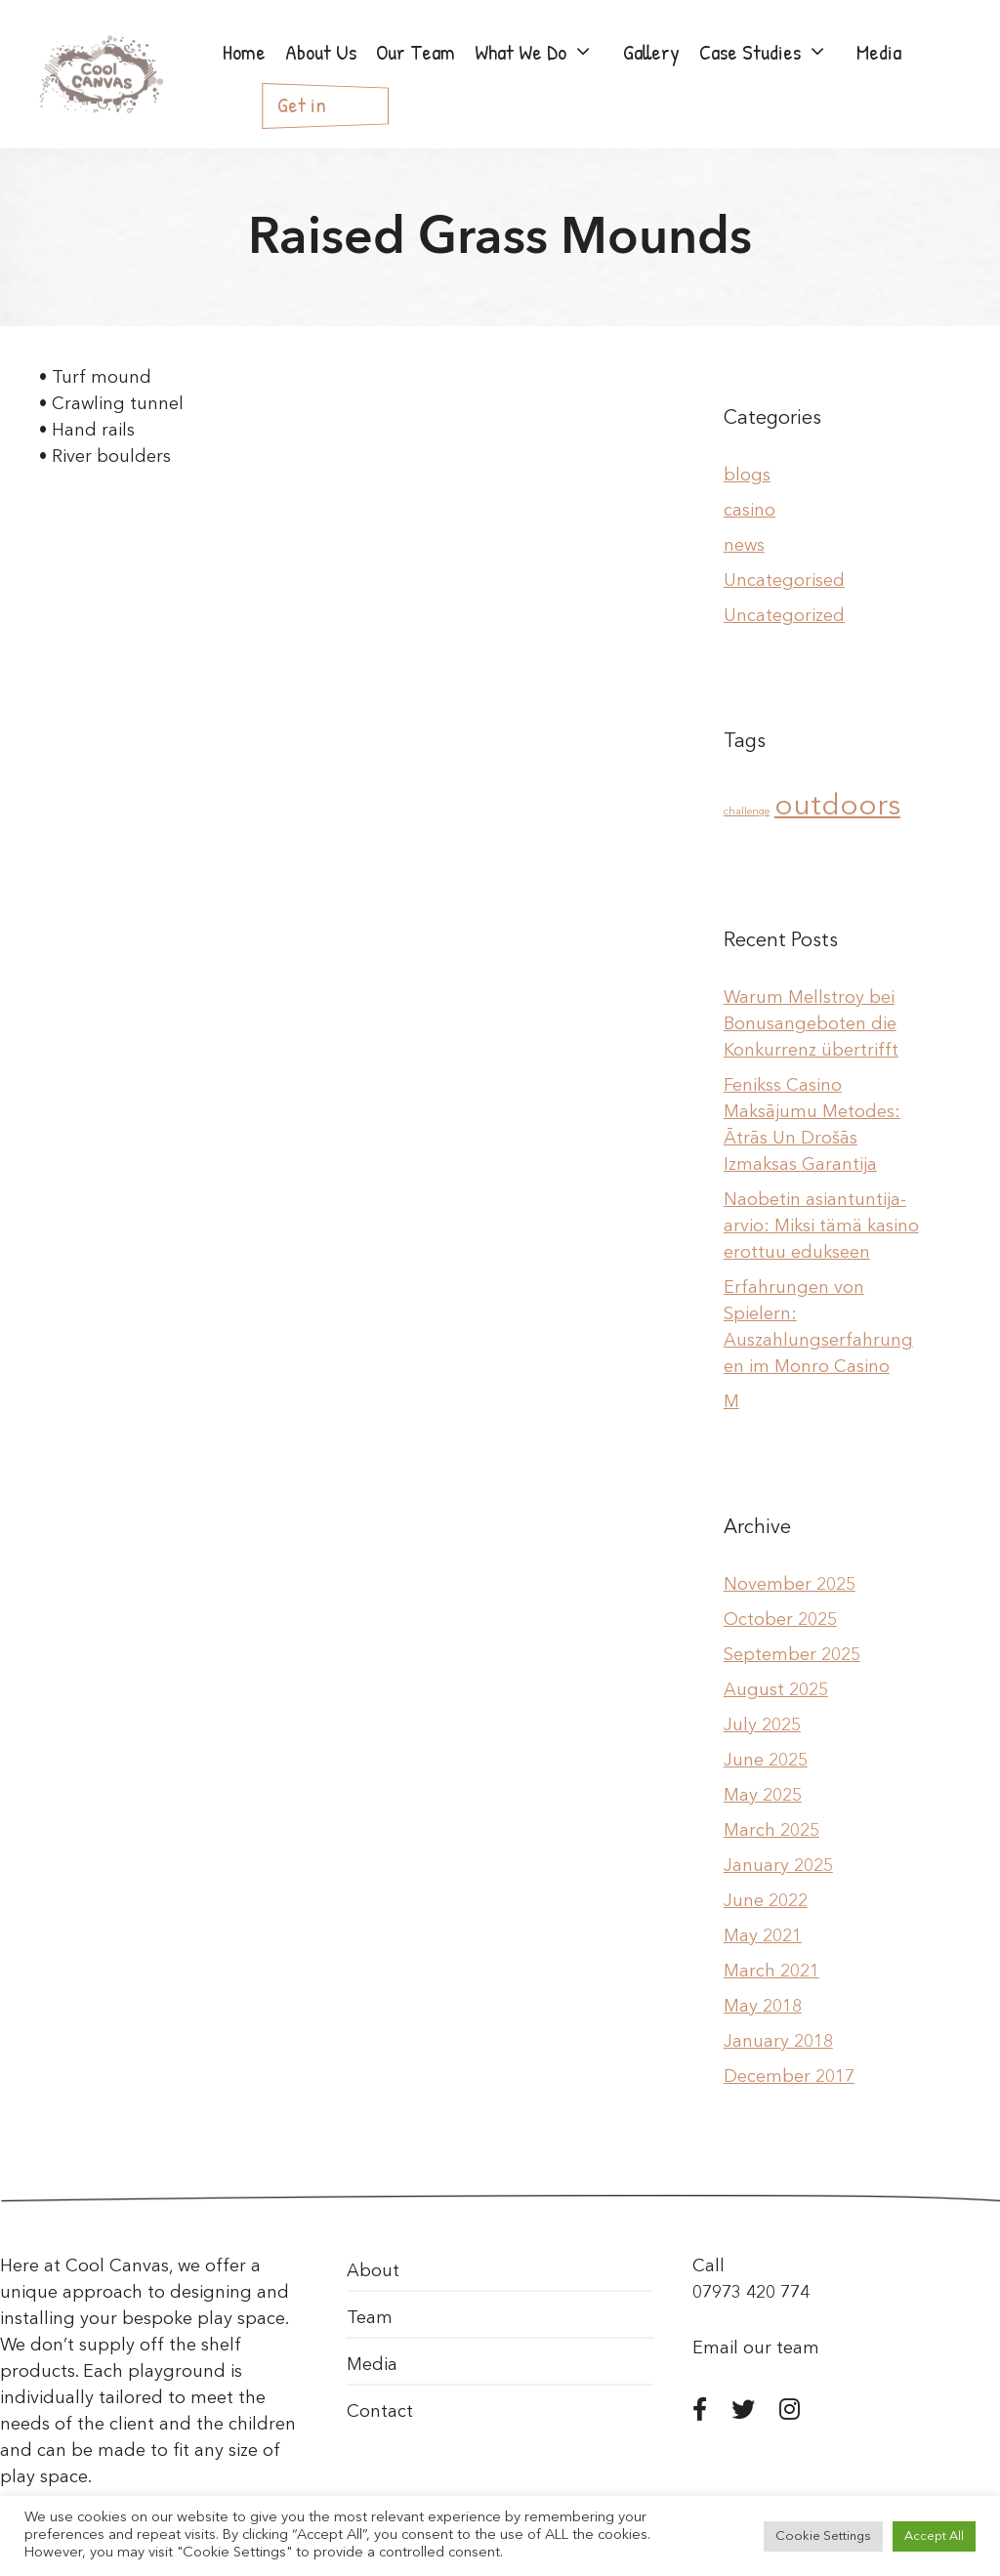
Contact (380, 2412)
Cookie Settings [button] (823, 2536)
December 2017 (789, 2077)
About (373, 2271)
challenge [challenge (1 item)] (747, 812)
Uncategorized (784, 616)
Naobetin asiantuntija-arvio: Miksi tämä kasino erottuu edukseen (821, 1226)
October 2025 (780, 1620)
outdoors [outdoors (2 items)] (837, 807)
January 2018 (778, 2042)
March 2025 (771, 1831)
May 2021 (763, 1936)
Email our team (755, 2348)
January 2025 (778, 1866)
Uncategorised (784, 581)
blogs (747, 475)
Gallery (651, 51)
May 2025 (763, 1796)
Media (372, 2365)
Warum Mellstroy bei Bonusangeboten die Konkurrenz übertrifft (811, 1024)
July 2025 (762, 1725)
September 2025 (792, 1655)
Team (370, 2318)
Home (244, 51)
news (744, 546)
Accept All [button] (934, 2536)
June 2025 (766, 1760)
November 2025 (789, 1585)
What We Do (544, 52)
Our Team (415, 51)
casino (749, 510)
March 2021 (771, 1971)
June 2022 (766, 1901)
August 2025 (776, 1690)
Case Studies (773, 52)
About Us (320, 51)
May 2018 (763, 2006)
